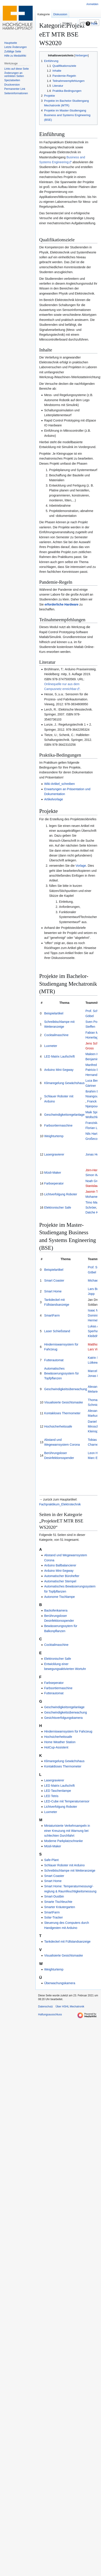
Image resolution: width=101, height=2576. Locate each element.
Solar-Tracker (53, 1917)
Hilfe (91, 23)
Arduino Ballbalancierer (60, 1565)
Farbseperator (54, 1183)
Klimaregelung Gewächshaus (64, 1083)
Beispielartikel (53, 1013)
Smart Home (53, 1291)
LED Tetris (51, 1796)
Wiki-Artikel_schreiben (59, 784)
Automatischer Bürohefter (61, 1576)
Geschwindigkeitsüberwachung (65, 1389)
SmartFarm (52, 1315)
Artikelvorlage (53, 799)
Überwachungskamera (59, 1983)
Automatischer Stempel (60, 1581)
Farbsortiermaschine (58, 1125)
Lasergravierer (54, 1154)
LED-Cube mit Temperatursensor (66, 1801)
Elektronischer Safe (57, 1207)
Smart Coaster (54, 1280)
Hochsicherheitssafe (58, 1426)
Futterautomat (54, 1360)
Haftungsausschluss (50, 2014)
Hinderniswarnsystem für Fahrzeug (68, 1731)
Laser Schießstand (57, 1331)
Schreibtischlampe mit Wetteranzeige (69, 1870)
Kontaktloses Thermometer (62, 1766)
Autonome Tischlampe (59, 1596)
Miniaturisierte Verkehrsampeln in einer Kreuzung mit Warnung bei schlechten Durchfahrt (67, 1830)
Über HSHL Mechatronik (70, 2006)
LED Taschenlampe (57, 1790)
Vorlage (81, 865)
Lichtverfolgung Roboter (60, 1194)
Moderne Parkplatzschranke (63, 1841)
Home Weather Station (59, 1742)
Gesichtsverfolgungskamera (63, 1717)
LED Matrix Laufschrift (59, 1056)
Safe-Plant (51, 1860)
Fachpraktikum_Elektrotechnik (60, 1504)
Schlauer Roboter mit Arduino (64, 1865)
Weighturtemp (54, 1136)
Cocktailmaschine (56, 1035)
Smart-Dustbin (54, 1896)
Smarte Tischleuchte (58, 1901)
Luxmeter (50, 1046)
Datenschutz (45, 2006)
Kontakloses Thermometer (62, 1413)
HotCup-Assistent (56, 1747)
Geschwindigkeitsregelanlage (64, 1114)
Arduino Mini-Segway (59, 1069)
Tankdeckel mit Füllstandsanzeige (67, 1941)
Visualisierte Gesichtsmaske (63, 1402)
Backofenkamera (55, 1610)
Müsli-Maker (52, 1172)
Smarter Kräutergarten (59, 1907)
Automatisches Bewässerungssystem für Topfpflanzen (61, 1373)
